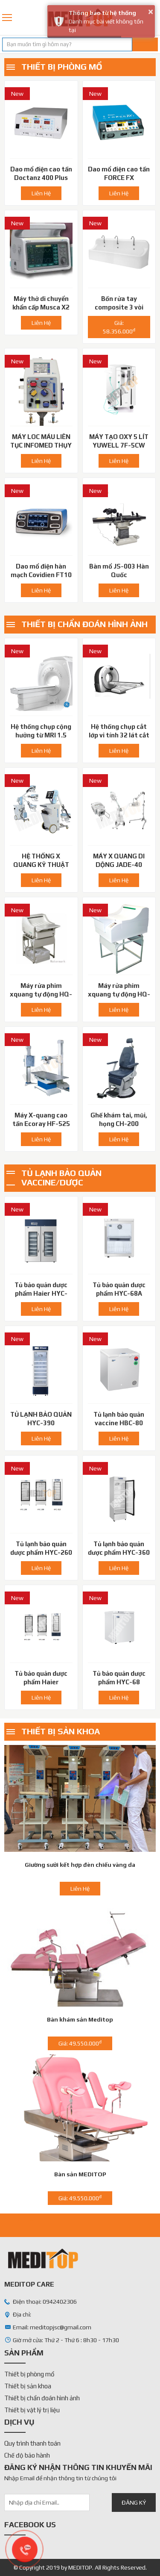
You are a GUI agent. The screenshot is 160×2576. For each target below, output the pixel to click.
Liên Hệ (41, 193)
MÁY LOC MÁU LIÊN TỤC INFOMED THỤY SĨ (41, 445)
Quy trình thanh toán (32, 2443)
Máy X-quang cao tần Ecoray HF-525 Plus (41, 1123)
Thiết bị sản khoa (60, 1731)
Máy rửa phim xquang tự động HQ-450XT (41, 994)
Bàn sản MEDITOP (80, 2174)
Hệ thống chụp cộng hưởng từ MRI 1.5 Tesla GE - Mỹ (41, 735)
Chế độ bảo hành (27, 2455)
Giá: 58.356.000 (119, 327)
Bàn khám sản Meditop (80, 2019)
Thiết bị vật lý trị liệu (32, 2410)
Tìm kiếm (145, 44)
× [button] (150, 11)
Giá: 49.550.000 (80, 2043)
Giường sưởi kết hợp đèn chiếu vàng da (80, 1864)
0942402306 (155, 17)
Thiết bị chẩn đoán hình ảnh (84, 624)
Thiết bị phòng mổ (61, 66)
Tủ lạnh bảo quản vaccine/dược (61, 1177)
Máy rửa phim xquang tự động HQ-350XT (119, 994)
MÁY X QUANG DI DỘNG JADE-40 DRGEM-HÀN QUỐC (119, 864)
